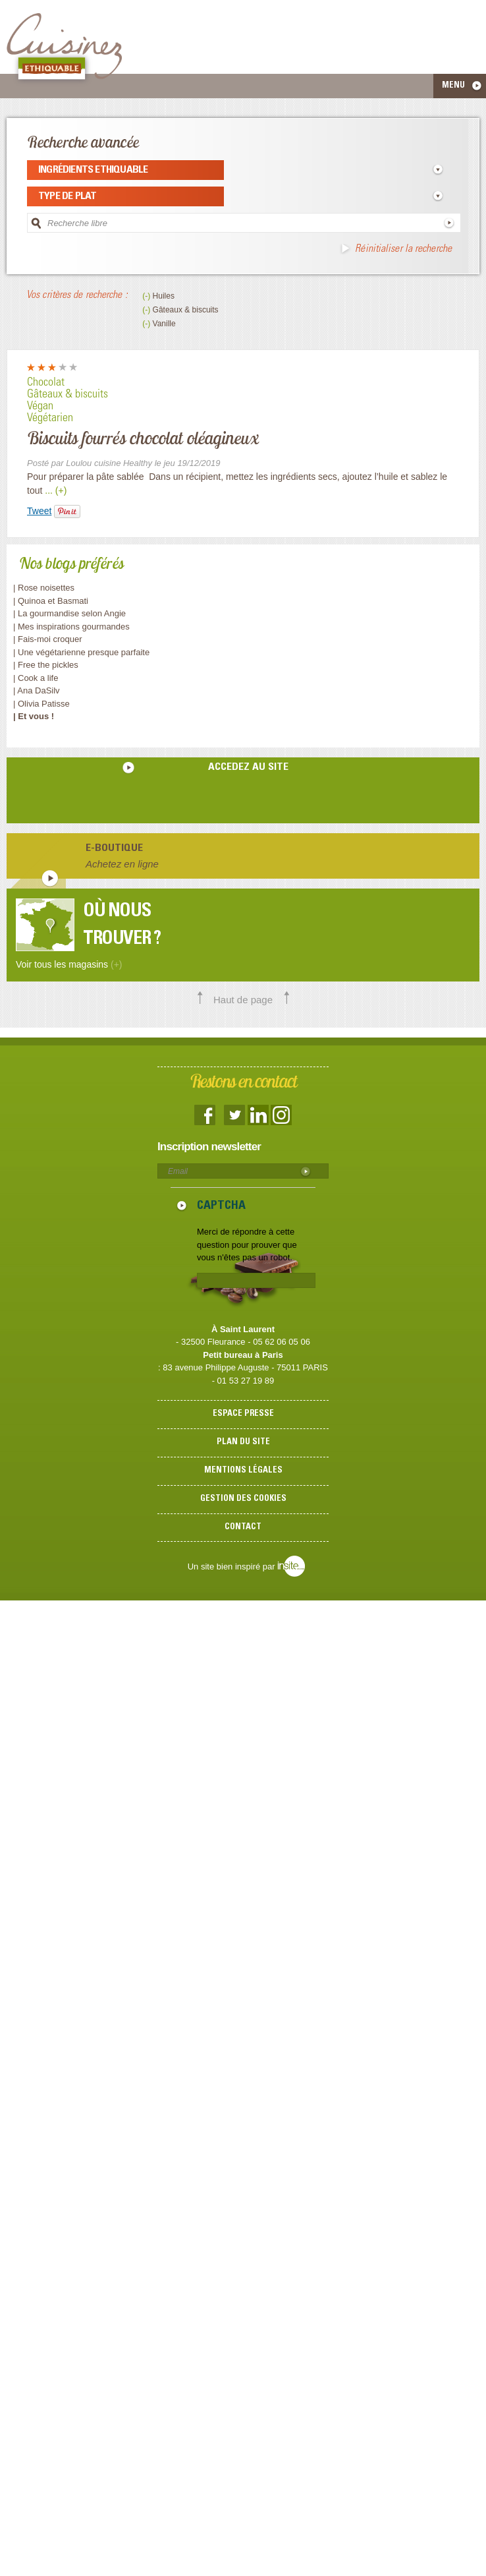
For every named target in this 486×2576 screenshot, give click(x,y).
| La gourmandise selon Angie (69, 613)
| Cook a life (35, 678)
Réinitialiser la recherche (403, 249)
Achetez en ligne (122, 863)
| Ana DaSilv (36, 690)
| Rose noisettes (43, 588)
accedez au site (248, 767)
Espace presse (243, 1414)
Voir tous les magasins (69, 964)
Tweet (39, 511)
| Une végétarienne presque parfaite (81, 652)
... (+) (56, 490)
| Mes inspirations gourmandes (71, 626)
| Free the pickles (45, 665)
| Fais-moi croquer (48, 639)
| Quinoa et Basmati (50, 601)
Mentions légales (243, 1471)
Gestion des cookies (243, 1499)
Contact (243, 1527)
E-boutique (114, 848)
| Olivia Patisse (41, 704)
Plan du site (243, 1442)
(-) (147, 296)
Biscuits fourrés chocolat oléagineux (142, 437)
